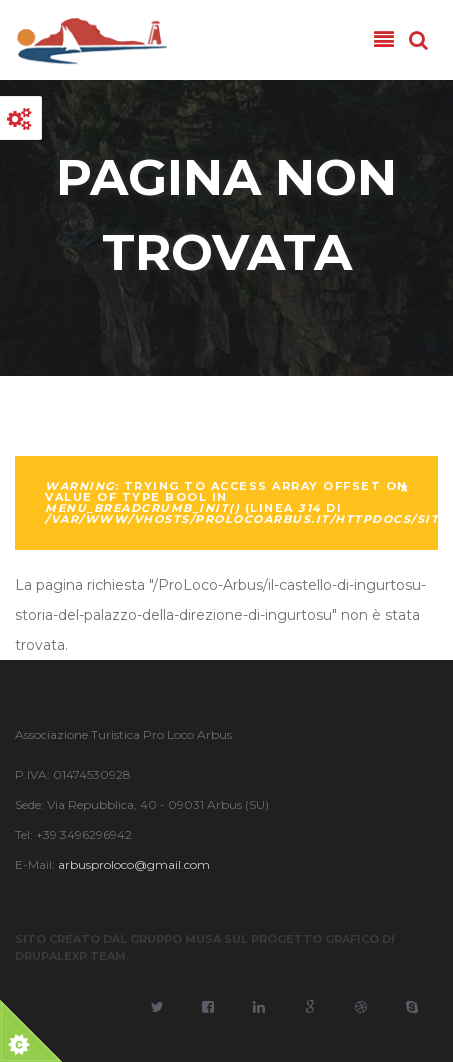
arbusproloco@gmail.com (134, 864)
